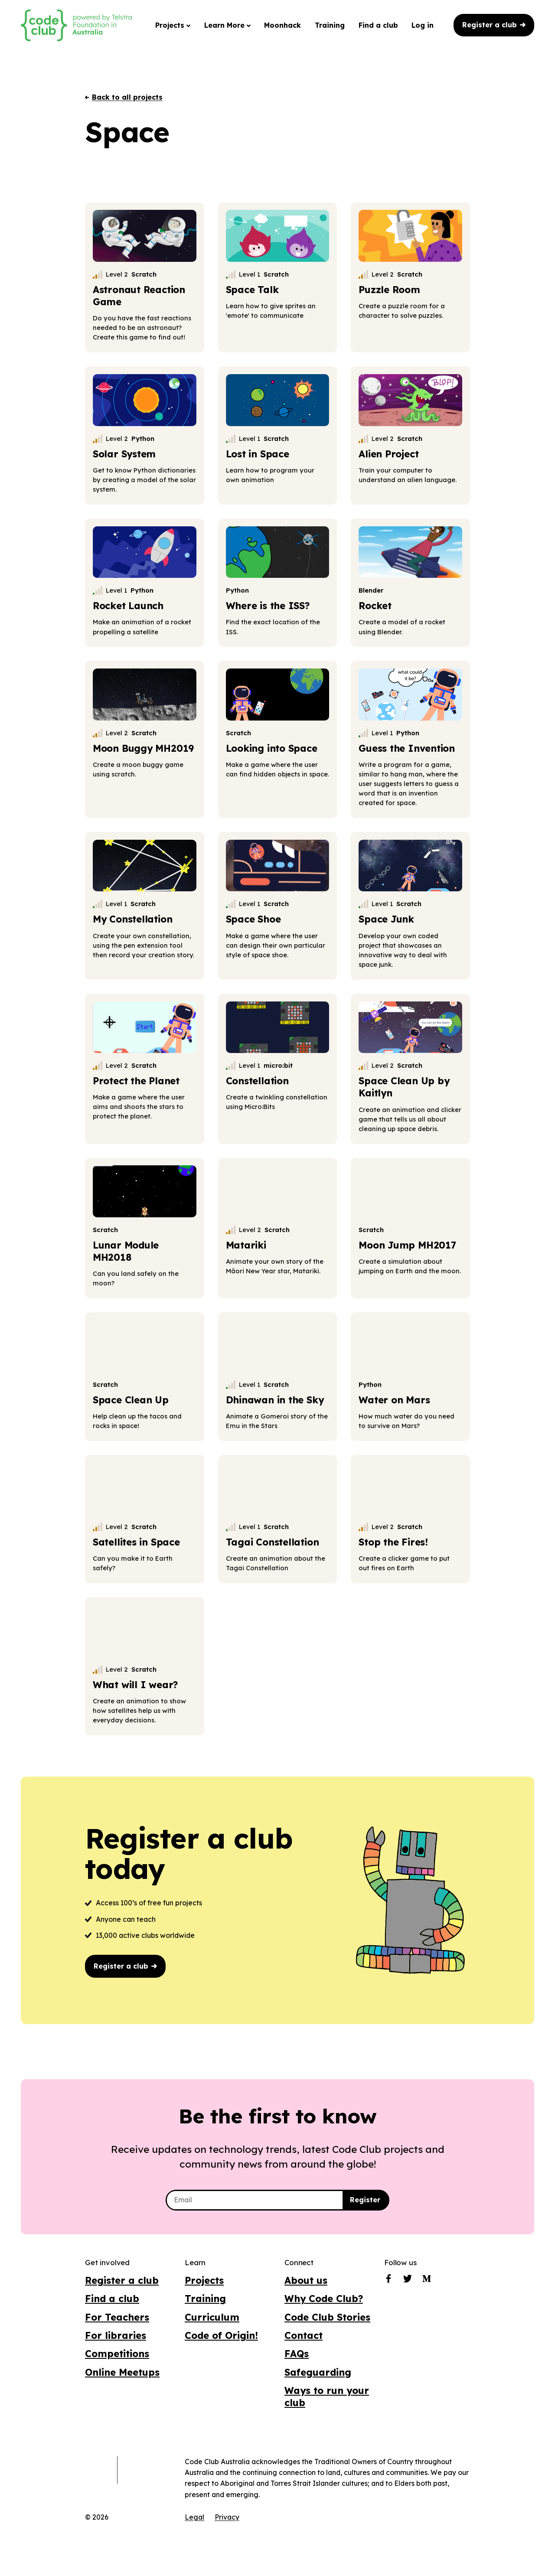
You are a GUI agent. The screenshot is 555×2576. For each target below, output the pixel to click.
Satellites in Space (136, 1542)
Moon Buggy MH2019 (143, 748)
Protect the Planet (136, 1080)
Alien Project (388, 454)
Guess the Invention (407, 748)
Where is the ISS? (268, 605)
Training (330, 25)
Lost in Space (257, 454)
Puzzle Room (389, 289)
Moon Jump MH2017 (407, 1245)
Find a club (378, 25)
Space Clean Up (131, 1399)
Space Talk (252, 289)
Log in (422, 25)
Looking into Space (271, 748)
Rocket (375, 605)
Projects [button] (172, 25)
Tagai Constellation (272, 1542)
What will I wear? (135, 1684)
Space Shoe (253, 919)
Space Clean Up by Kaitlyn (404, 1087)
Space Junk (386, 919)
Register (365, 2199)
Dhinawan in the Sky (275, 1399)
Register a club (494, 24)
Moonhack (282, 25)
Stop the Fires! (393, 1542)
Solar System (124, 454)
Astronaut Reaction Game (139, 295)
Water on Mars (394, 1399)
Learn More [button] (227, 25)
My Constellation (133, 919)
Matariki (246, 1245)
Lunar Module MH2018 (126, 1251)
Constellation (257, 1080)
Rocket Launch (128, 605)
